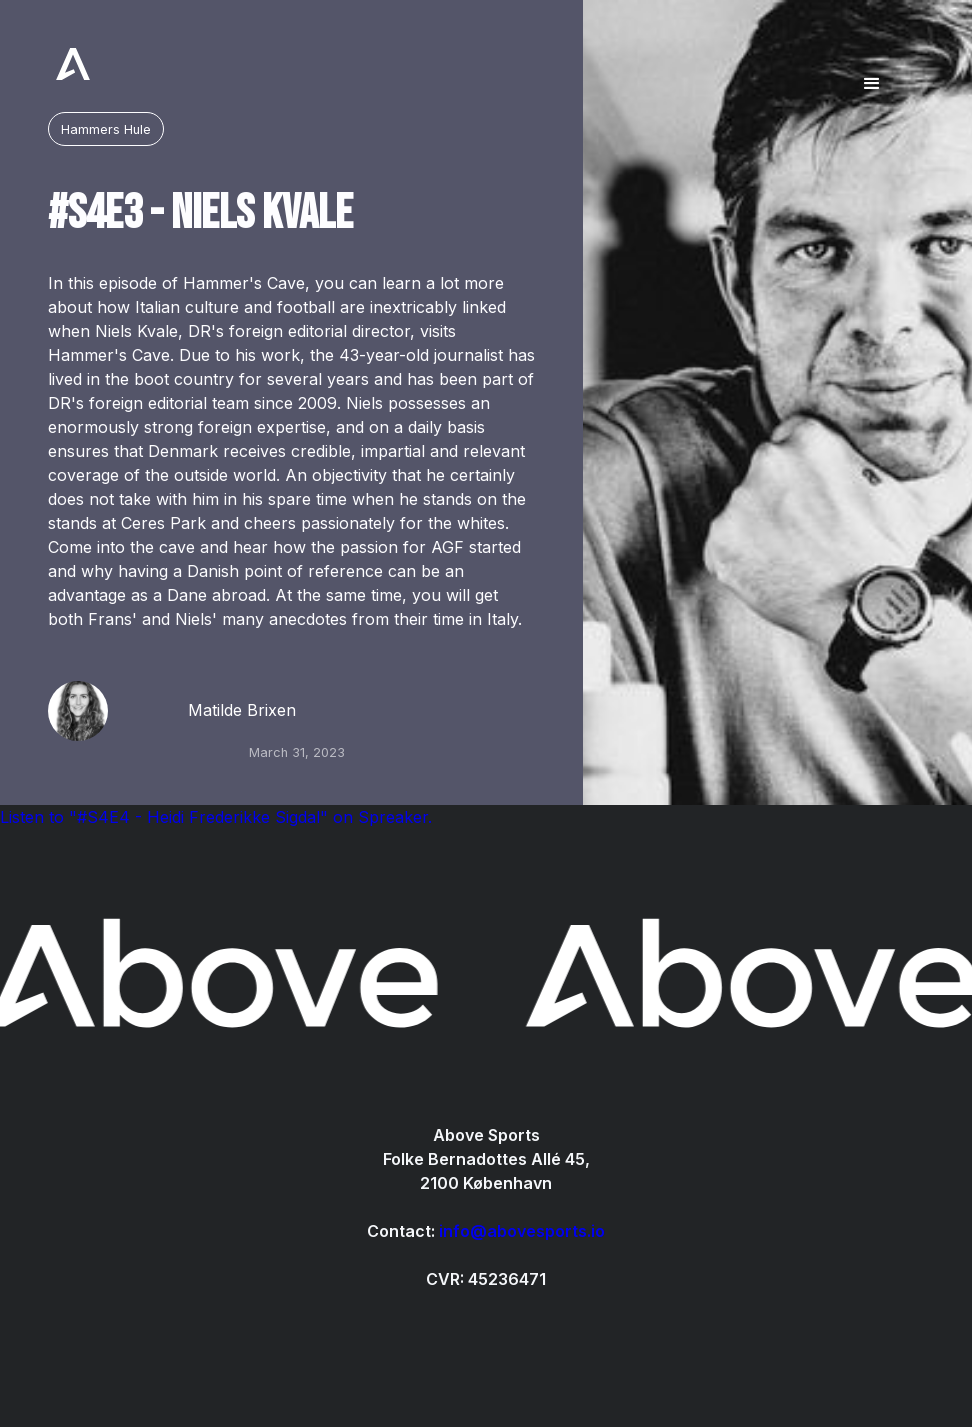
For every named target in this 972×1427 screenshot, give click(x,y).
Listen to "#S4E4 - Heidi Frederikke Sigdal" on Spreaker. (216, 817)
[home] (73, 64)
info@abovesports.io (522, 1231)
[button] (872, 64)
